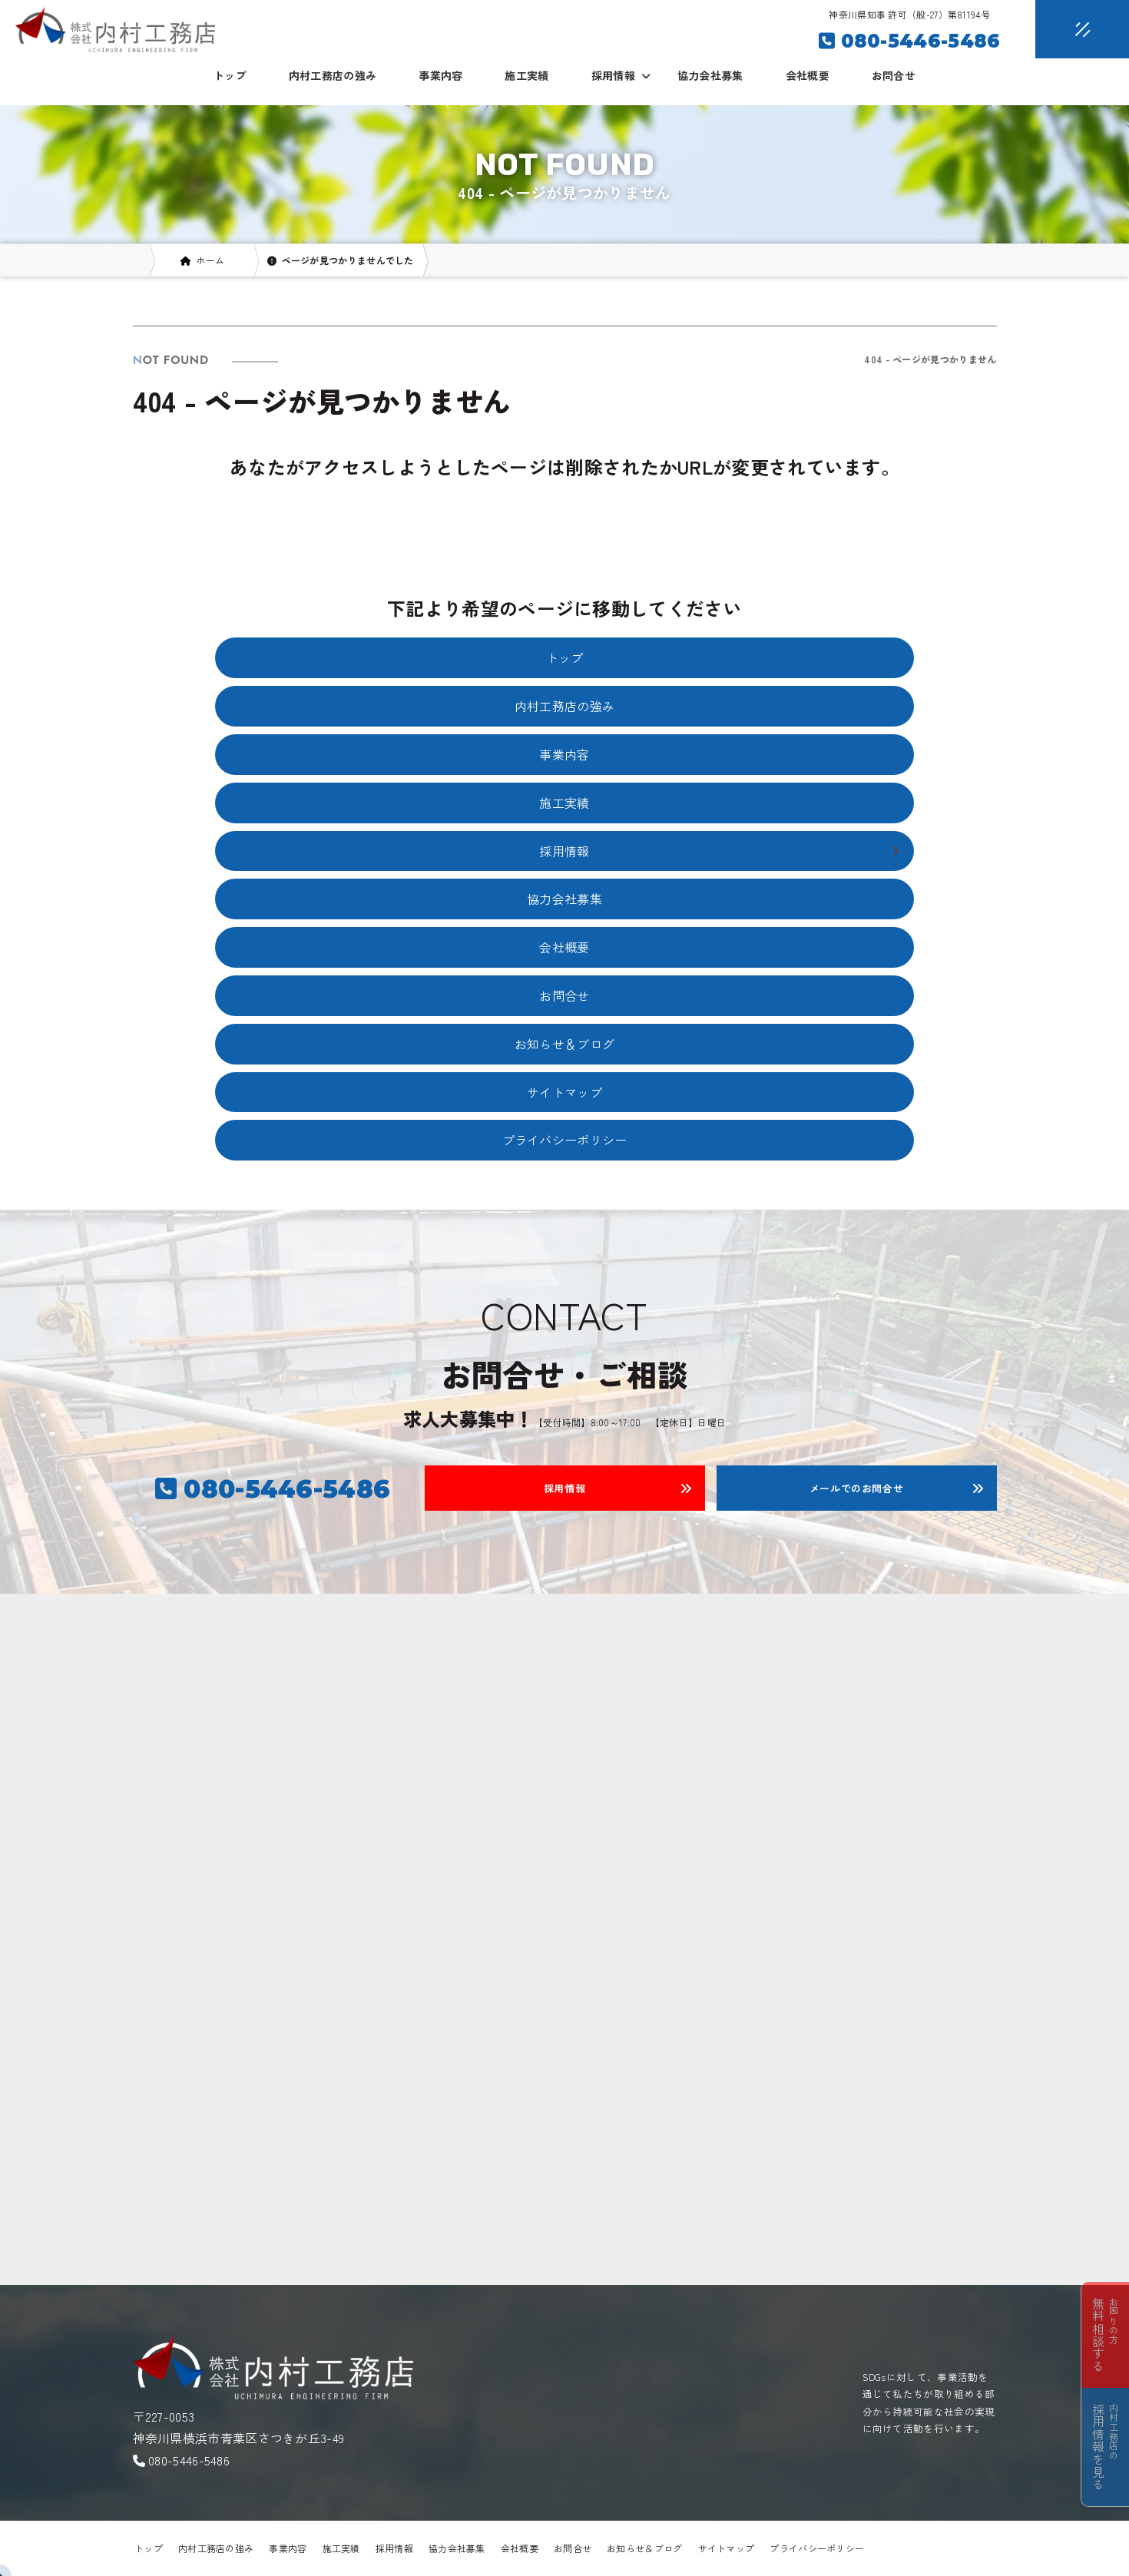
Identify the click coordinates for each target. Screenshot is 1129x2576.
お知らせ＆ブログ (564, 1044)
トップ (230, 75)
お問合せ (893, 75)
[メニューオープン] (1059, 26)
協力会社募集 (710, 75)
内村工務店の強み (332, 75)
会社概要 (807, 75)
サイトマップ (564, 1092)
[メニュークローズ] (1063, 30)
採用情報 (394, 2547)
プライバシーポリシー (564, 1140)
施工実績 (526, 75)
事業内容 (440, 75)
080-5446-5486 (189, 2460)
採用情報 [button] (621, 75)
